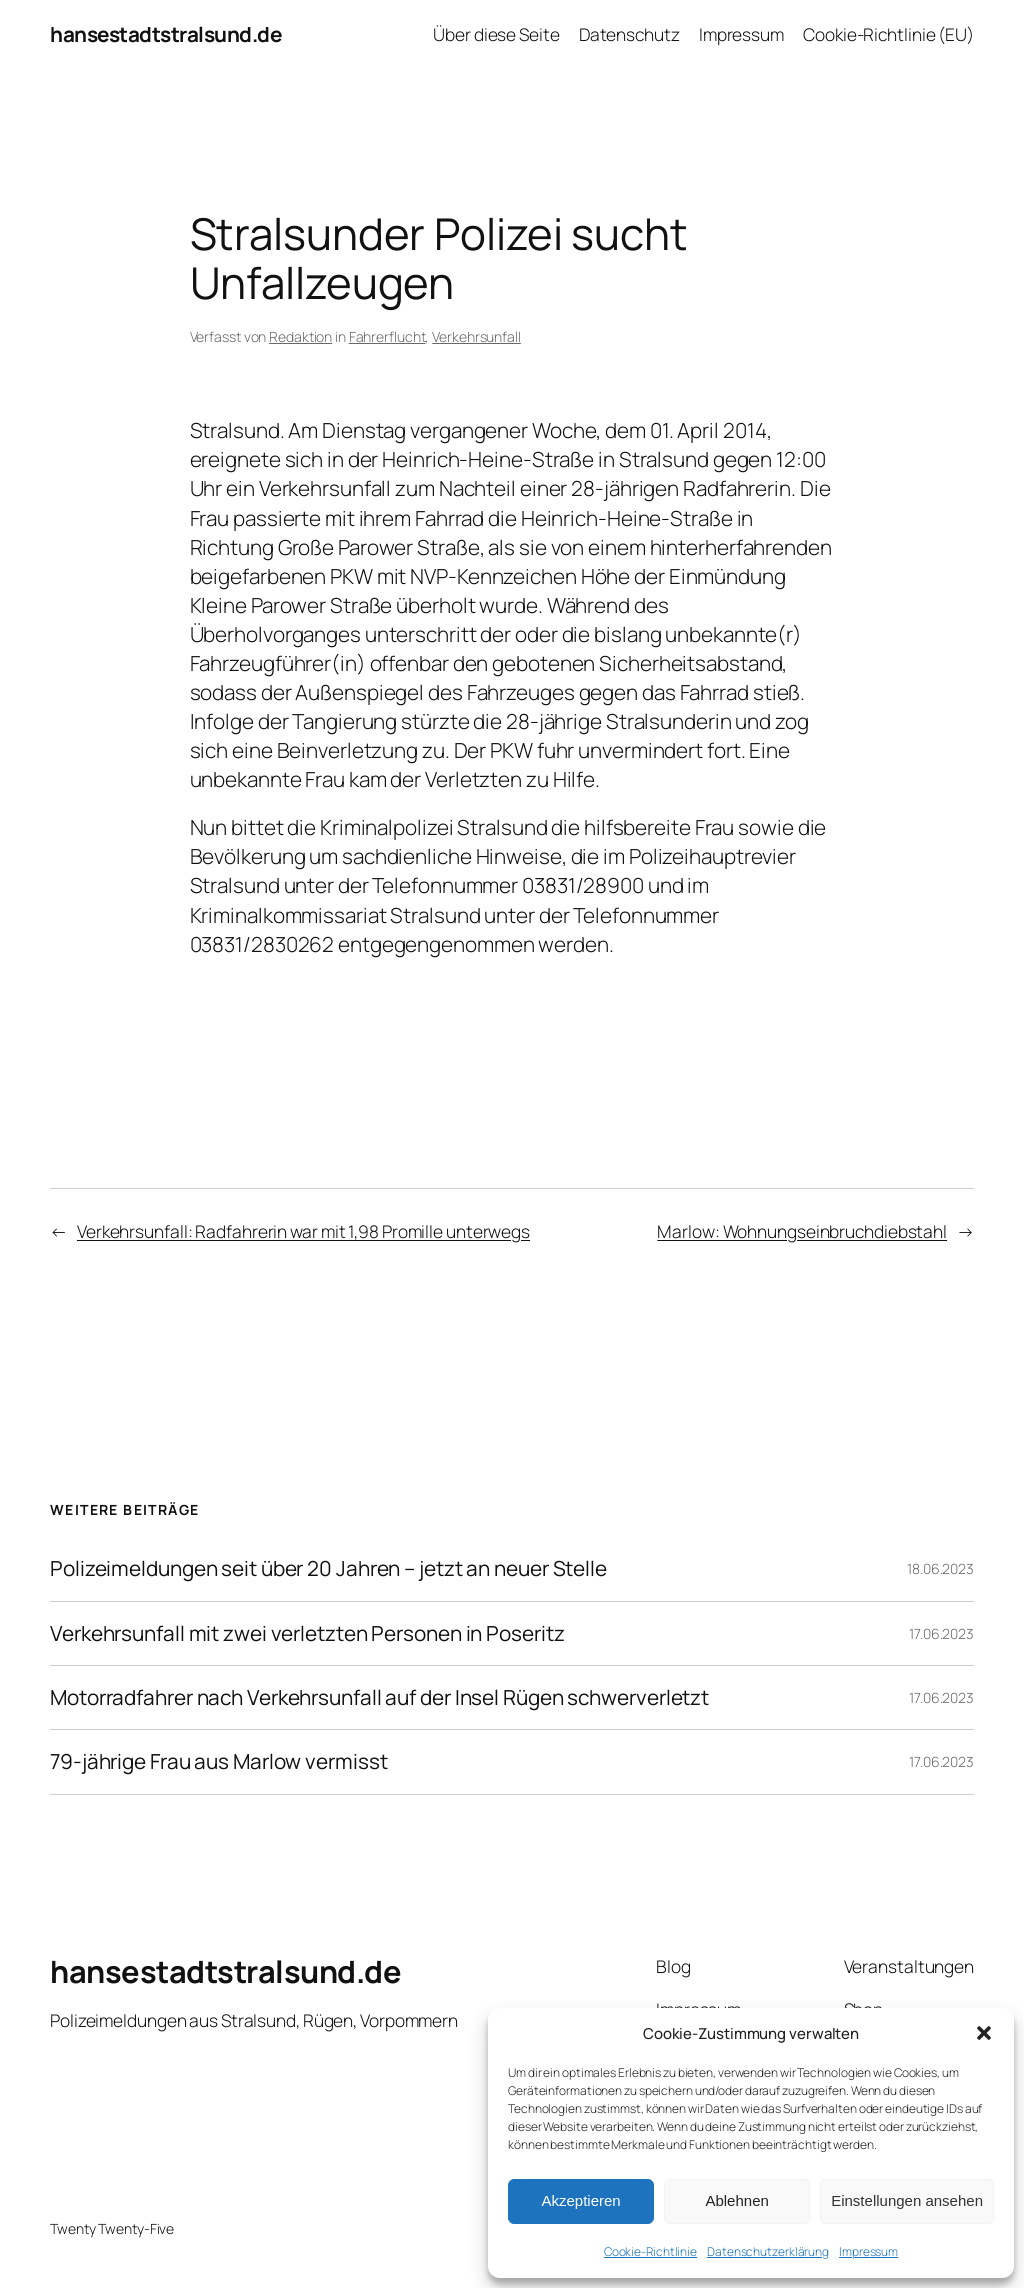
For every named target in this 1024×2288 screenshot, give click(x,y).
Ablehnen (736, 2200)
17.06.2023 (941, 1633)
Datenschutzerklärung (768, 2251)
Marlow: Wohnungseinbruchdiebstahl (802, 1231)
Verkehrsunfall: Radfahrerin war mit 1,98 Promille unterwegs (303, 1231)
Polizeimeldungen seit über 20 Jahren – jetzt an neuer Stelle (328, 1568)
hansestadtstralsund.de (165, 34)
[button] (984, 2033)
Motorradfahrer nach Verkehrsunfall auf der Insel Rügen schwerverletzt (379, 1697)
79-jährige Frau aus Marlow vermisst (219, 1761)
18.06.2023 (940, 1568)
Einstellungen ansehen (907, 2200)
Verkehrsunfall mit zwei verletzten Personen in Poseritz (307, 1633)
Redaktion (300, 336)
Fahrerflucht (387, 336)
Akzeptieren (580, 2200)
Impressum (868, 2251)
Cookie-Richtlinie (650, 2251)
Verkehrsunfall (476, 336)
